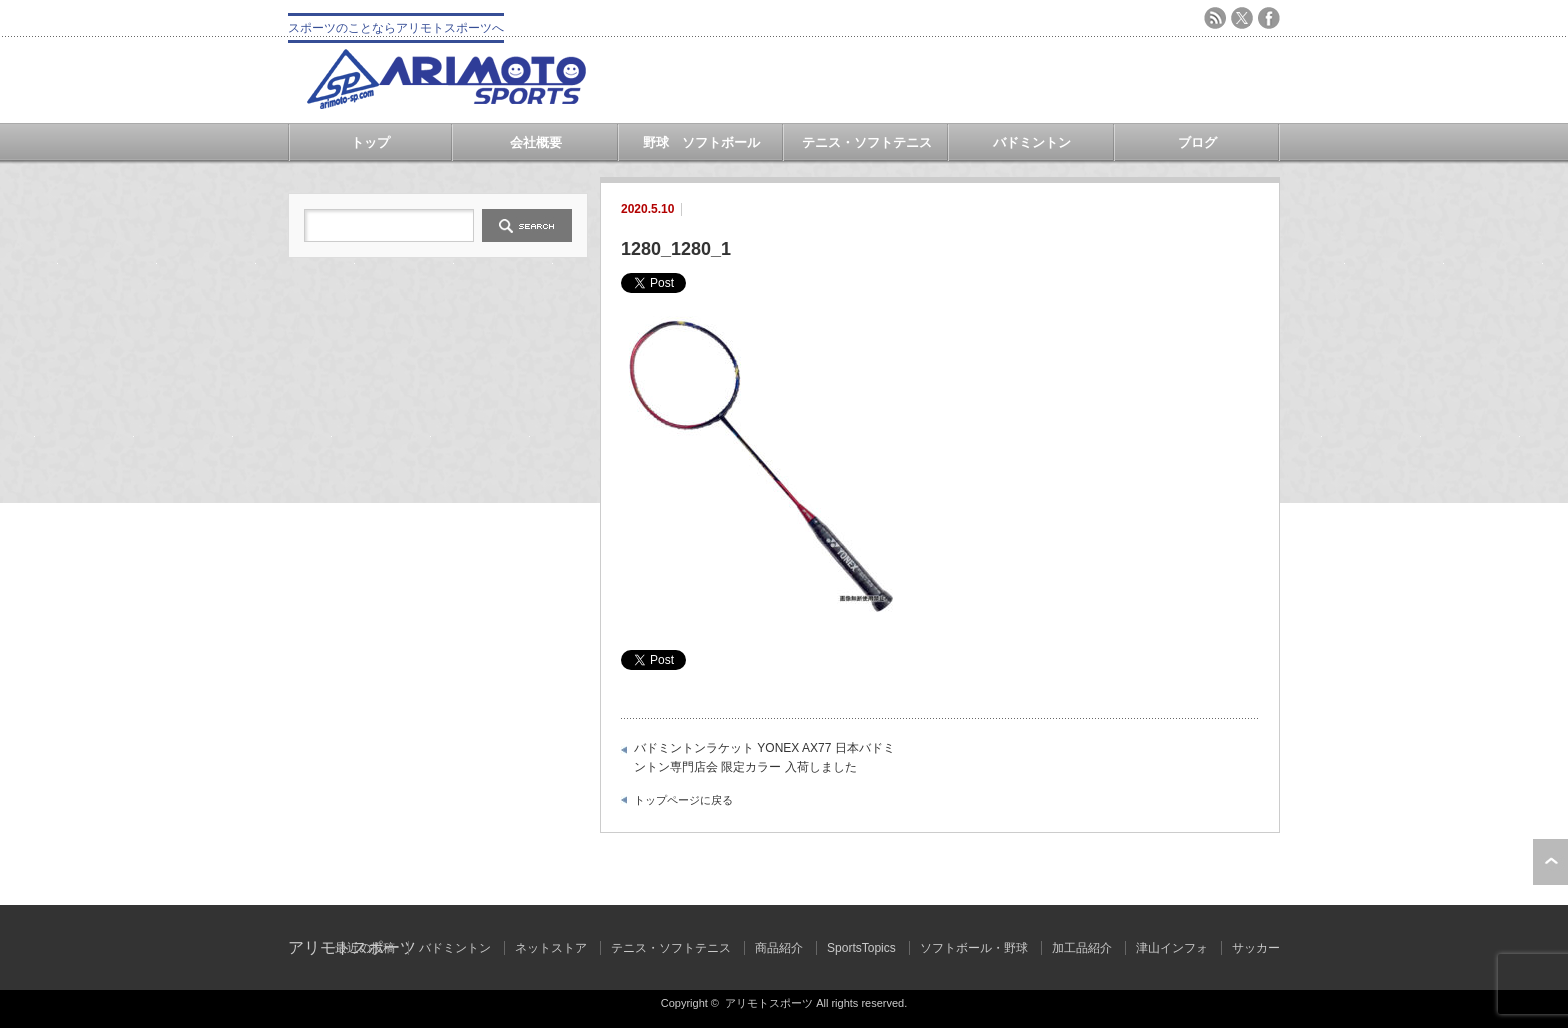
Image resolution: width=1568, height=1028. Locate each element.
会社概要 (536, 142)
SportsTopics (861, 948)
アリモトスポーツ (769, 1003)
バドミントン (1032, 142)
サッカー (1256, 948)
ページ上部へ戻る (1550, 862)
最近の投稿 (365, 948)
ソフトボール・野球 (974, 948)
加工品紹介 (1082, 948)
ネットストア (551, 948)
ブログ (1197, 142)
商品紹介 (779, 948)
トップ (370, 142)
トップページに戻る (683, 800)
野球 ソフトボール (701, 142)
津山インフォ (1172, 948)
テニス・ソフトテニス (867, 142)
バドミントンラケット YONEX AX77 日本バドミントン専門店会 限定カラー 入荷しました (764, 758)
